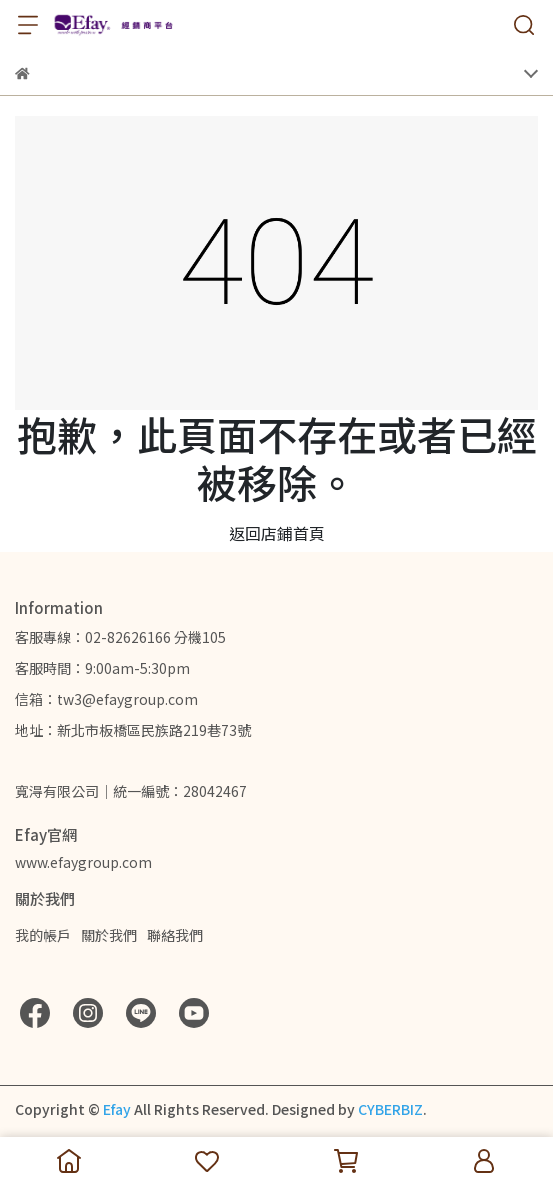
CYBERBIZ (390, 1109)
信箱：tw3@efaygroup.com (106, 699)
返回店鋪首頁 (277, 533)
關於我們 (109, 935)
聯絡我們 (175, 935)
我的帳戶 (43, 935)
